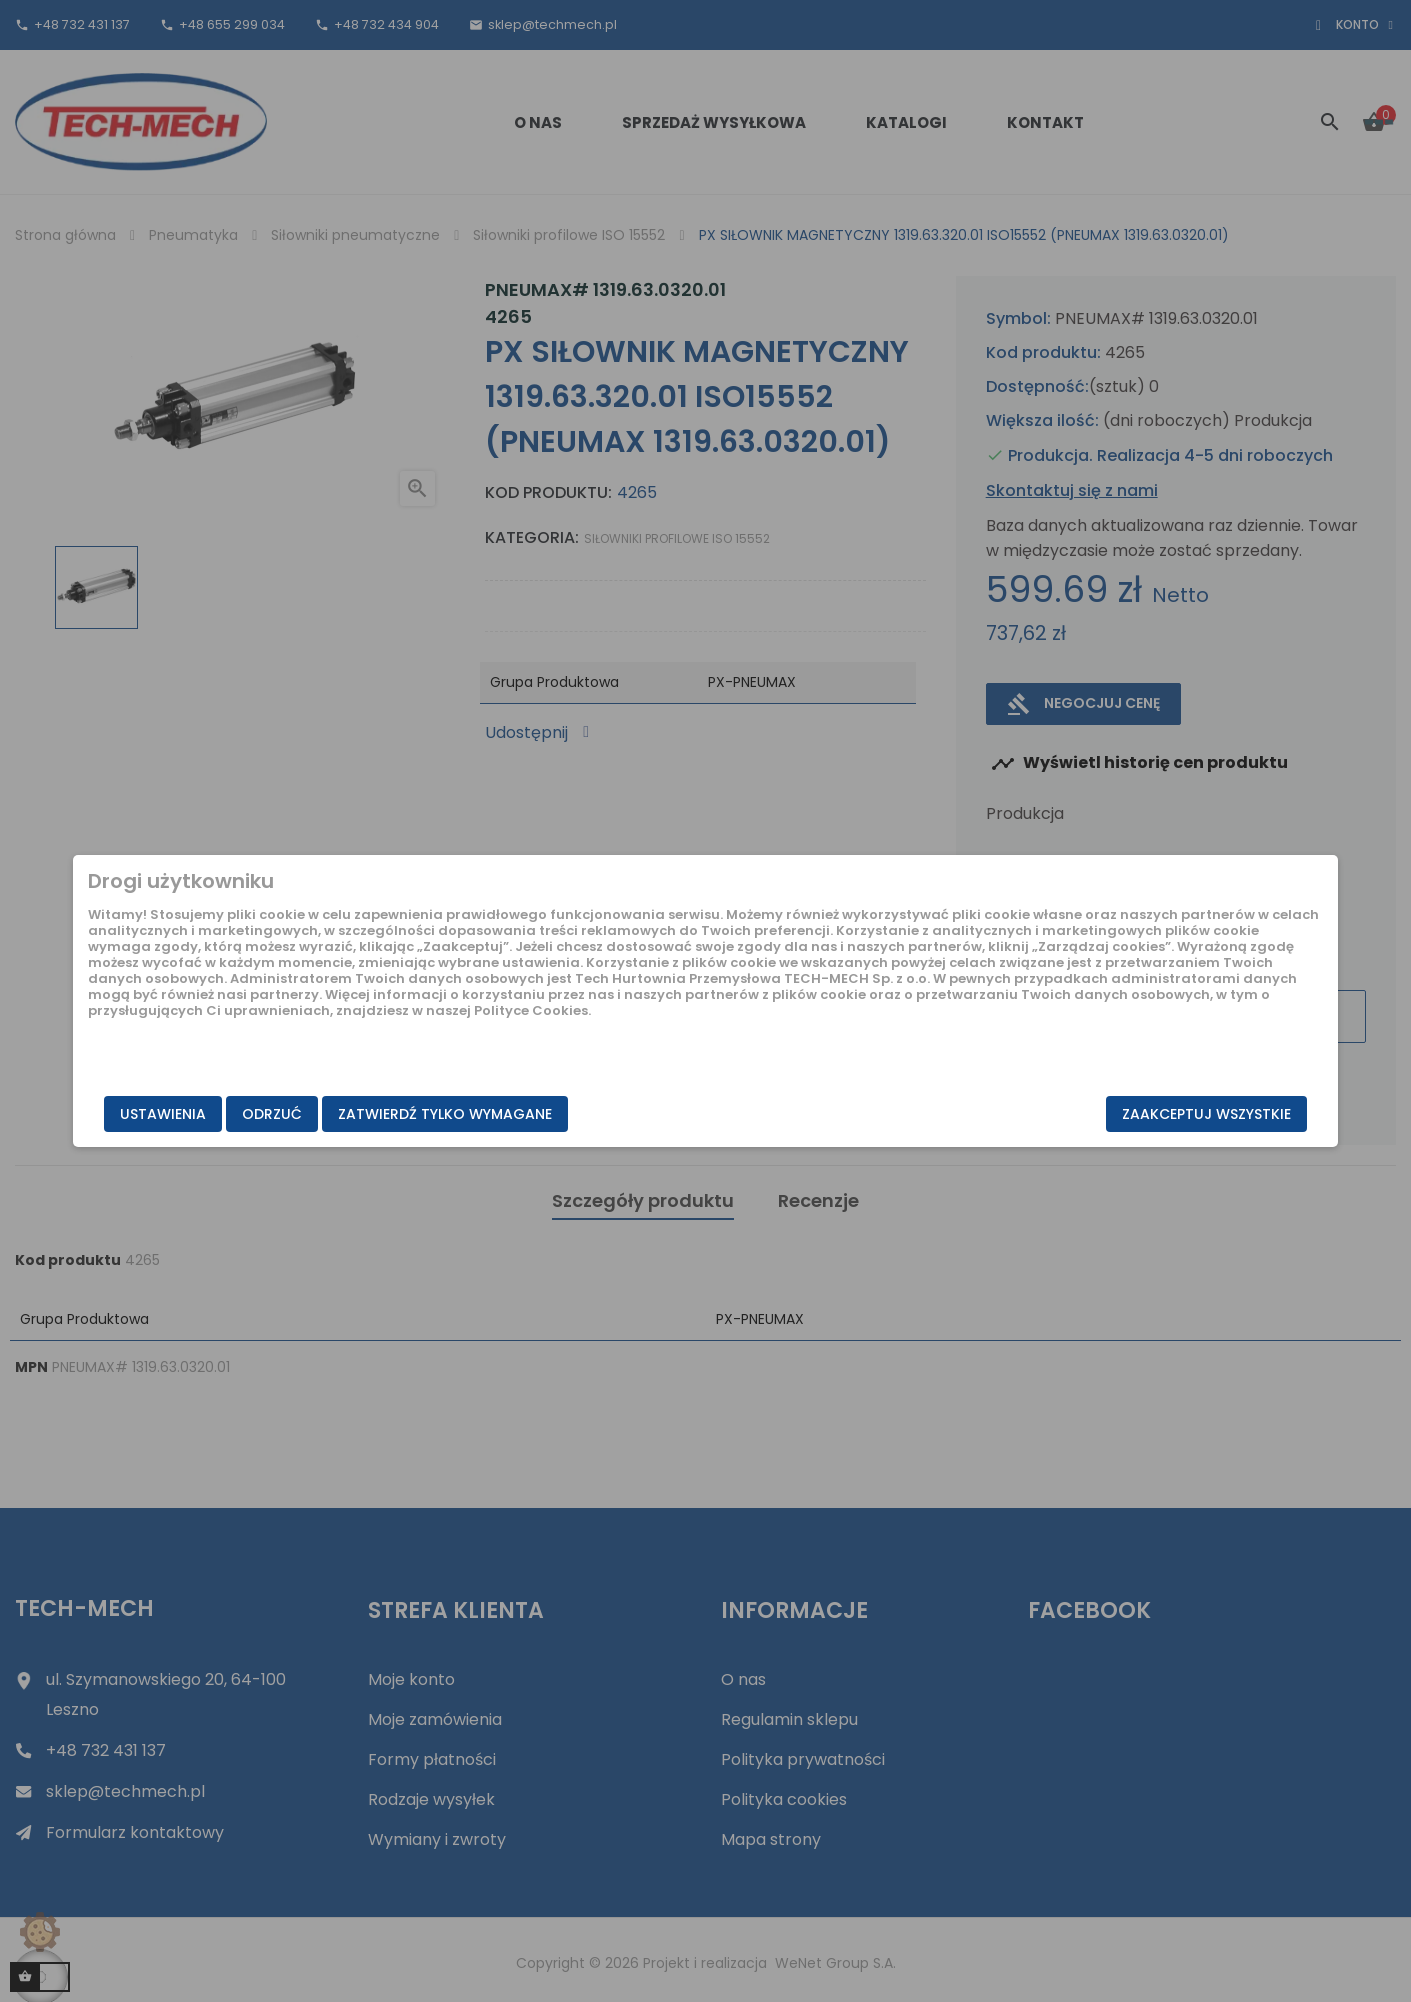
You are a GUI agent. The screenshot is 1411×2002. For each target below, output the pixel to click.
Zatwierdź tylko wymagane (590, 1115)
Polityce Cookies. (541, 1042)
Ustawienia (308, 1115)
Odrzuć (417, 1115)
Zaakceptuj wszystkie (1062, 1115)
